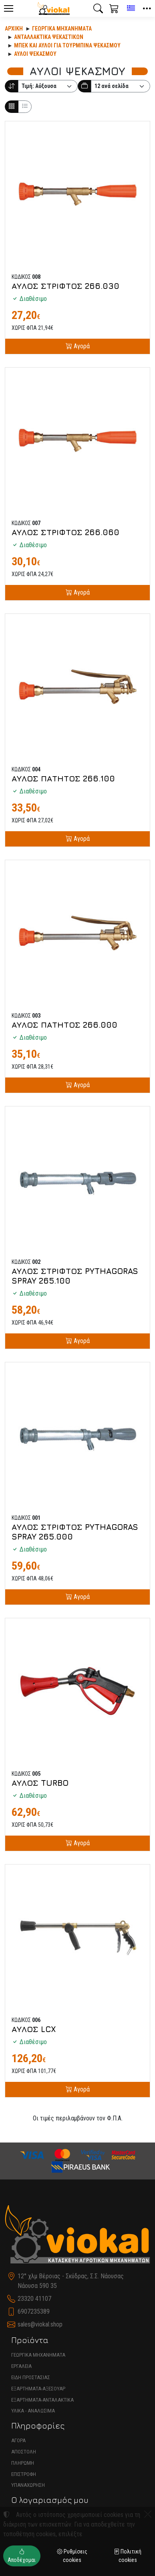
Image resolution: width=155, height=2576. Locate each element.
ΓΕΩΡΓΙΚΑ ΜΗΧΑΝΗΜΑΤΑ (38, 2355)
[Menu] (8, 8)
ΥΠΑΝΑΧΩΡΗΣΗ (28, 2485)
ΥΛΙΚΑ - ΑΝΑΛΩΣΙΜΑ (33, 2411)
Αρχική (14, 28)
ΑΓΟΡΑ (18, 2440)
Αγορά (81, 346)
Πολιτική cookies (127, 2555)
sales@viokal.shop (40, 2324)
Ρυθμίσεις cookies (72, 2555)
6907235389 (34, 2311)
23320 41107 (34, 2298)
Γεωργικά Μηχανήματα (62, 28)
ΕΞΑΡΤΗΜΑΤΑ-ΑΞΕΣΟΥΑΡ (38, 2389)
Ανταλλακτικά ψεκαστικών (48, 37)
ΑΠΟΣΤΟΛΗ (23, 2452)
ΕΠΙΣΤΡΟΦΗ (23, 2474)
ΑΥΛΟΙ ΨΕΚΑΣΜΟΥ (35, 54)
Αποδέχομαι (22, 2555)
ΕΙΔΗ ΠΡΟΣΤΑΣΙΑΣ (30, 2377)
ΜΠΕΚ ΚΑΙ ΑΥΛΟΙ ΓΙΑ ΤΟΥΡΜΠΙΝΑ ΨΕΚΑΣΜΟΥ (67, 45)
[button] (98, 8)
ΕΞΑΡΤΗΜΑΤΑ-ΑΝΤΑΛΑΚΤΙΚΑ (42, 2400)
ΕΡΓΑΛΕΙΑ (21, 2366)
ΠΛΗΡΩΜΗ (22, 2463)
